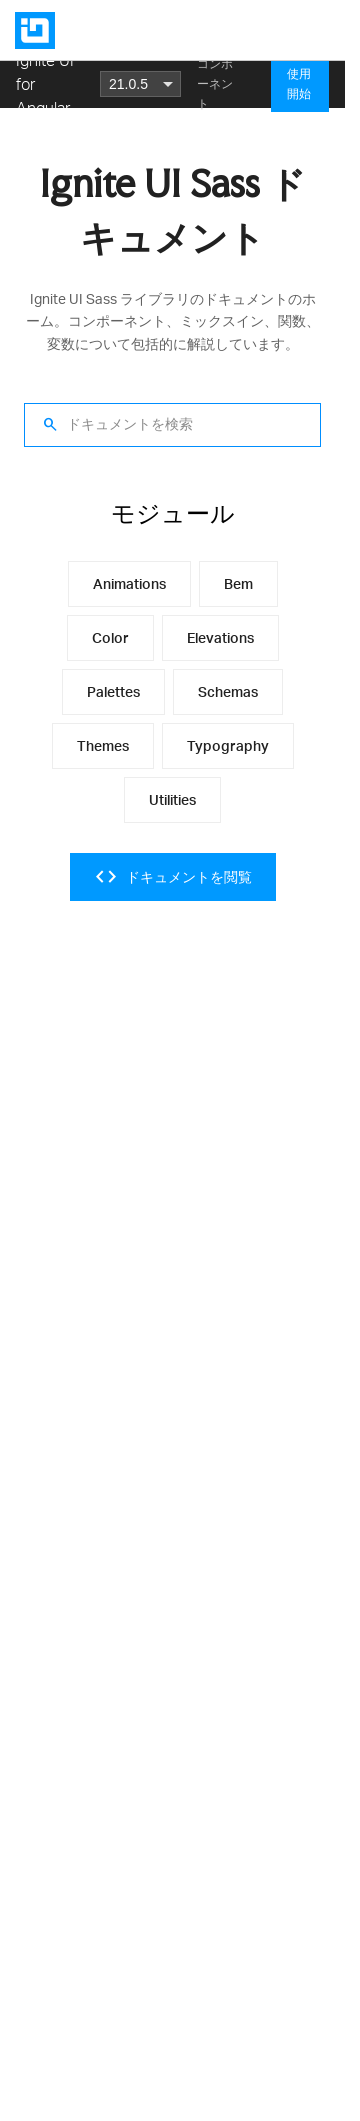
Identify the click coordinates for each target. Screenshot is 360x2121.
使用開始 (299, 83)
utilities (172, 799)
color (110, 637)
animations (129, 583)
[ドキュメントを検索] (172, 425)
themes (103, 745)
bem (238, 583)
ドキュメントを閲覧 (173, 877)
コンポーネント (215, 83)
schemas (228, 691)
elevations (220, 637)
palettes (113, 691)
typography (228, 745)
